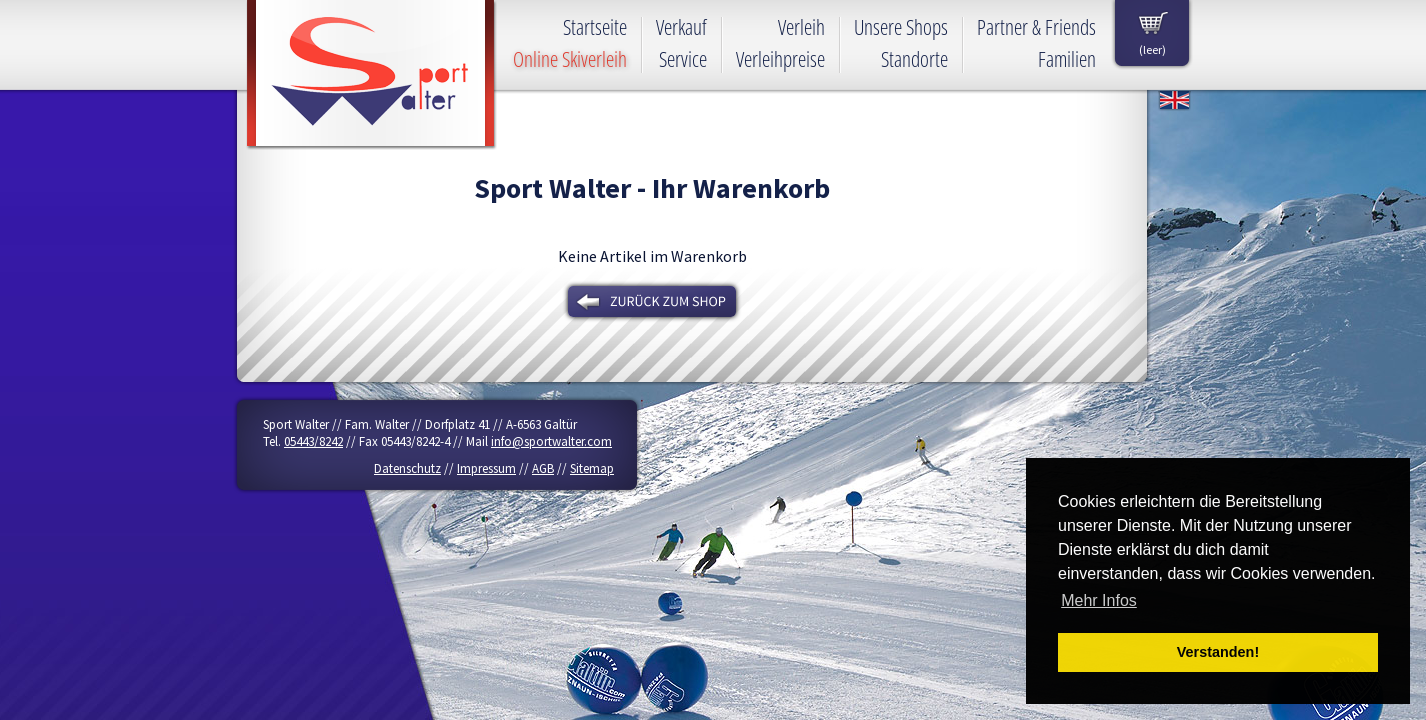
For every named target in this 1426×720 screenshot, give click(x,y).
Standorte (914, 59)
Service (683, 59)
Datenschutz (407, 468)
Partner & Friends (1036, 27)
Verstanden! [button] (1218, 652)
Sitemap (592, 468)
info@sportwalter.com (551, 441)
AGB (543, 468)
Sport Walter (371, 75)
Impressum (486, 468)
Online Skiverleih (570, 59)
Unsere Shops (901, 27)
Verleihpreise (780, 59)
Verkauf (681, 27)
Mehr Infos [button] (1099, 600)
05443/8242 (313, 441)
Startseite (595, 27)
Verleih (801, 27)
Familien (1067, 59)
